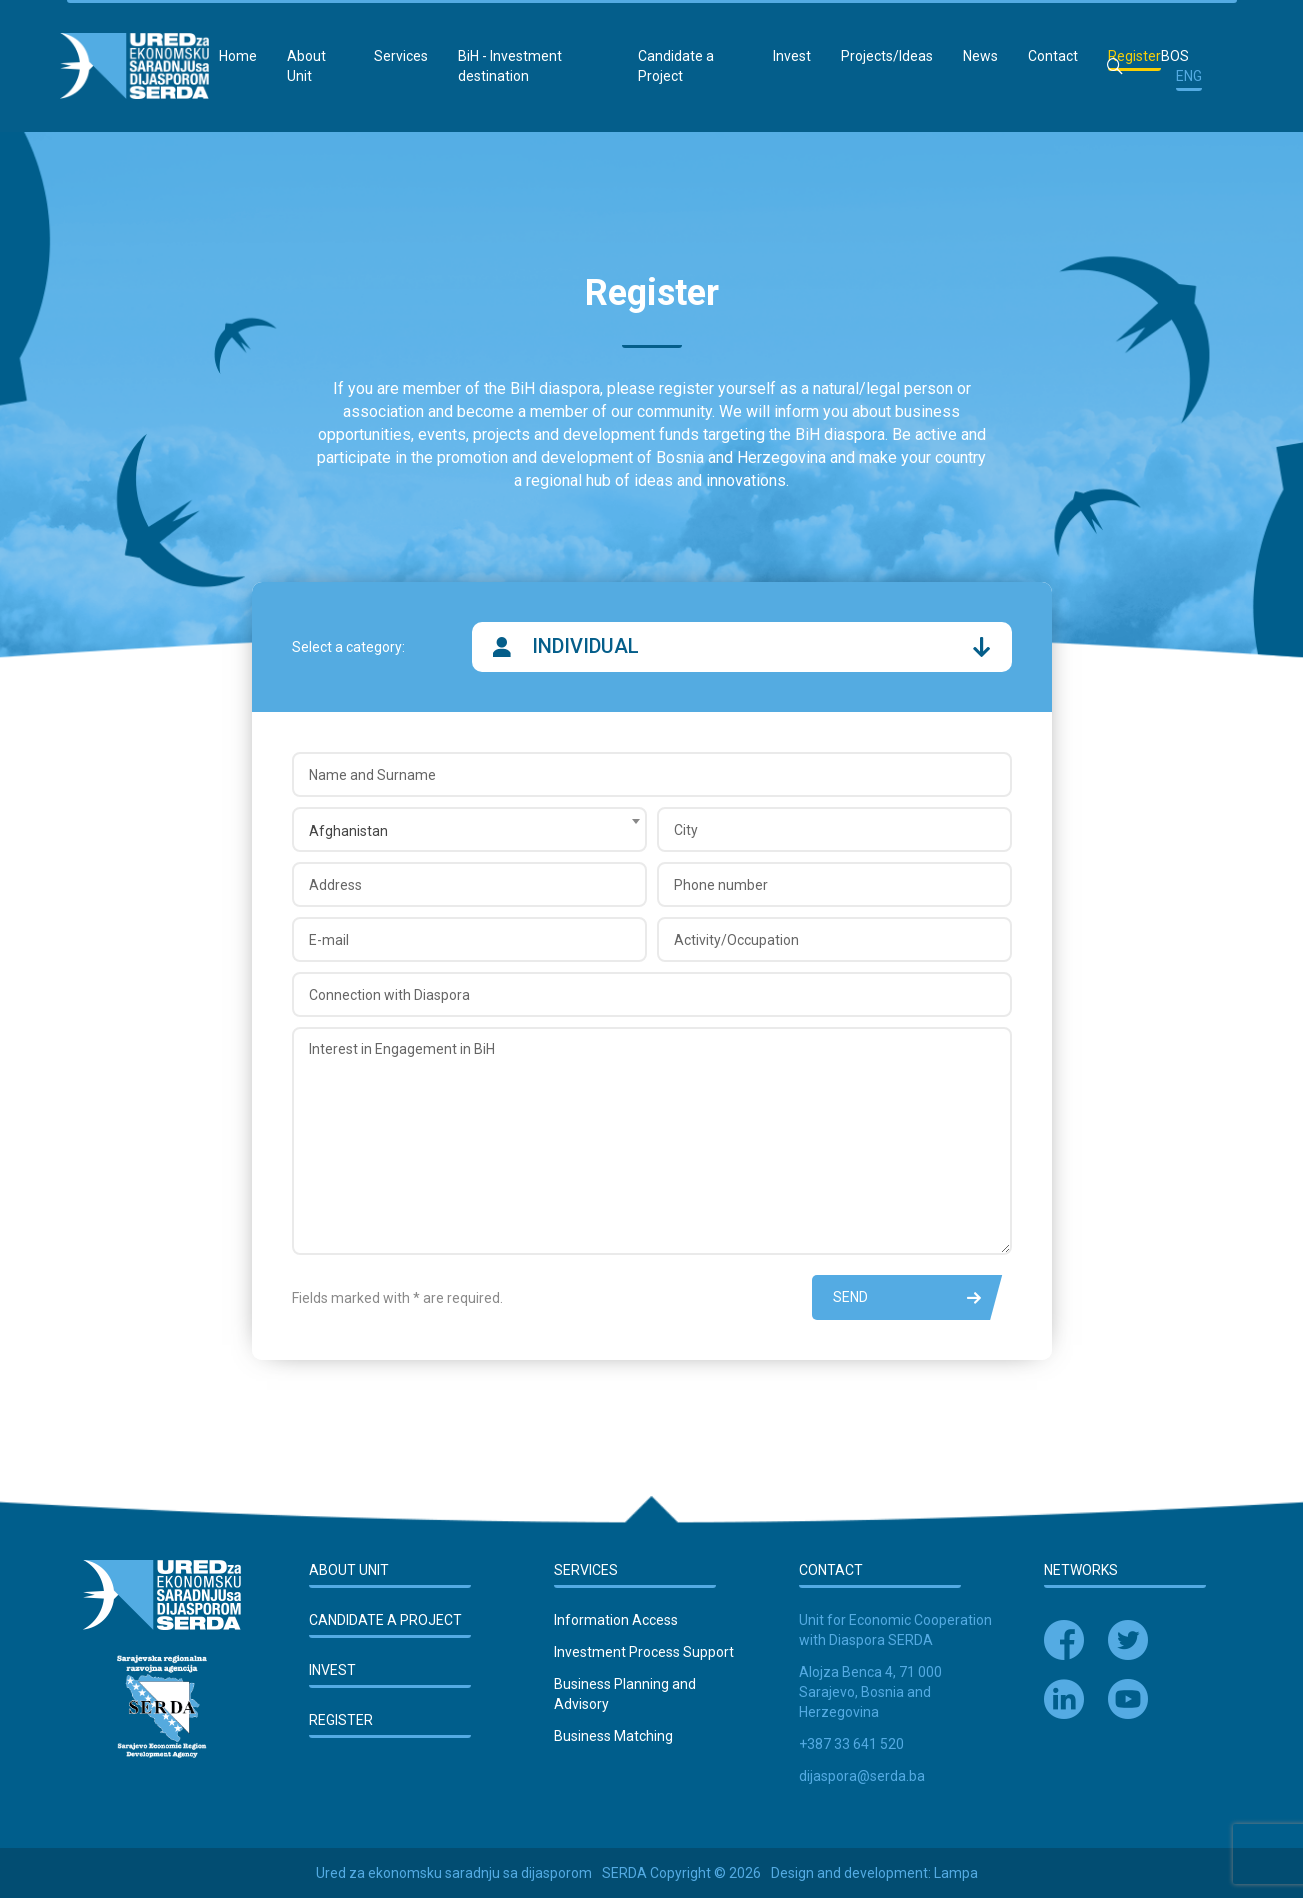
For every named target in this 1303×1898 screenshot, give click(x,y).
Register (1134, 56)
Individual (742, 647)
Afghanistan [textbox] (348, 831)
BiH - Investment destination (510, 66)
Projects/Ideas (887, 56)
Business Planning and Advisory (625, 1694)
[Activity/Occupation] (834, 939)
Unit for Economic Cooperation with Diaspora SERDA (895, 1630)
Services (401, 56)
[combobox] (469, 829)
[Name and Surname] (652, 774)
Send (907, 1298)
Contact (1053, 56)
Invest (792, 56)
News (980, 56)
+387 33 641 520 (851, 1744)
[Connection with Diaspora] (652, 994)
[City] (834, 829)
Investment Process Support (644, 1652)
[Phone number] (834, 884)
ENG (1189, 76)
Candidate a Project (676, 66)
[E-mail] (469, 939)
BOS (1175, 56)
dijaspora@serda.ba (862, 1776)
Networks (1081, 1570)
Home (238, 56)
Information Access (616, 1620)
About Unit (306, 66)
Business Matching (613, 1736)
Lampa (956, 1873)
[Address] (469, 884)
